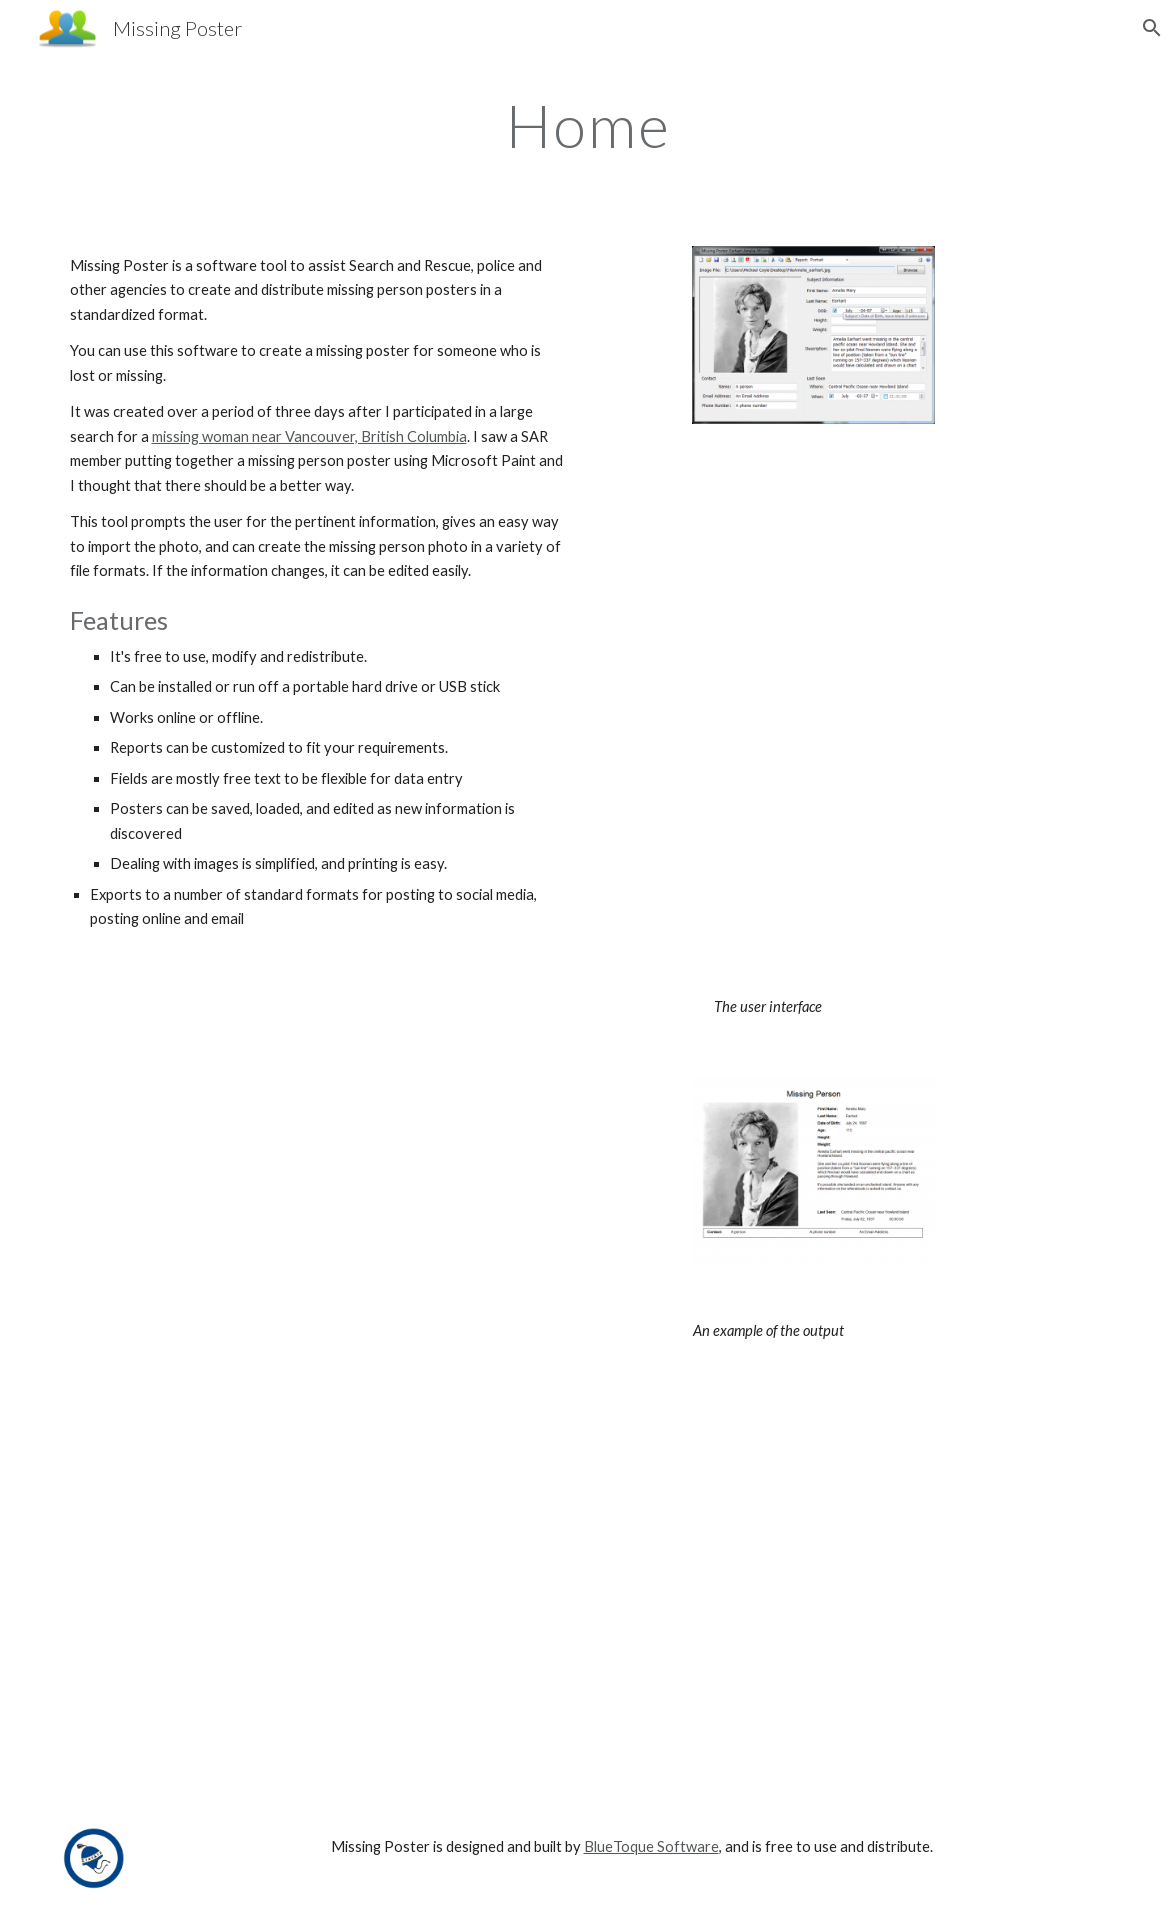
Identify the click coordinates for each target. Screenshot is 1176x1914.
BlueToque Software (651, 1846)
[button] (1152, 28)
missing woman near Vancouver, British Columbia (309, 436)
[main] (588, 125)
